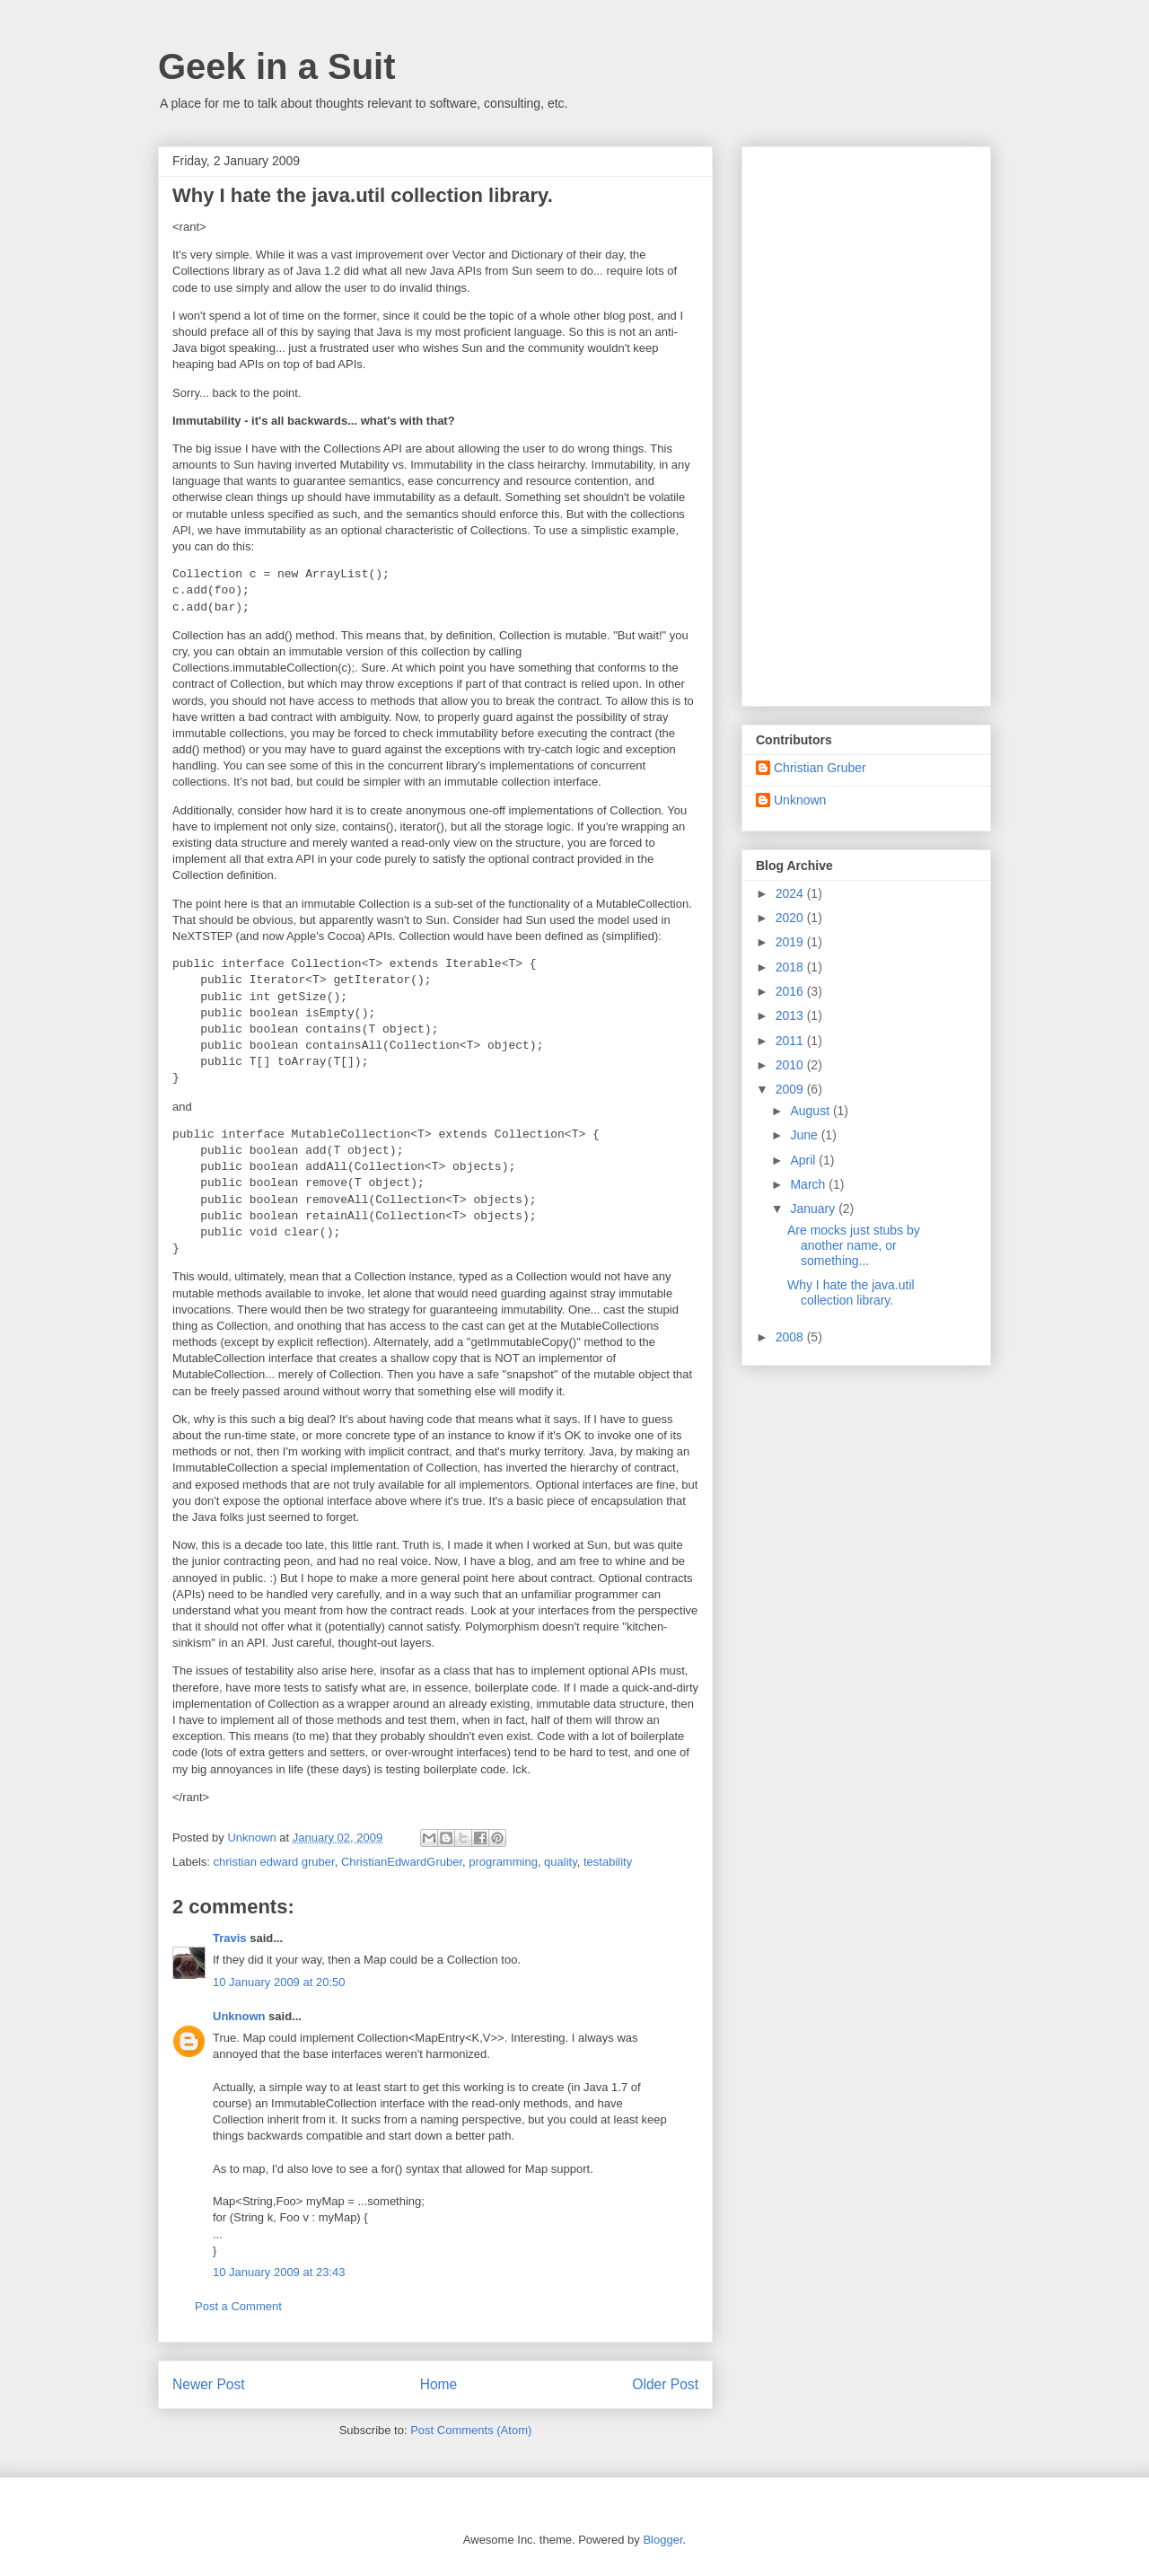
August (811, 1110)
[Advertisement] (866, 423)
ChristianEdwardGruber (401, 1861)
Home (439, 2384)
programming (503, 1861)
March (809, 1184)
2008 (791, 1337)
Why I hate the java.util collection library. (851, 1292)
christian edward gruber (274, 1861)
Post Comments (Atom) (470, 2430)
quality (560, 1861)
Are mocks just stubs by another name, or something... (853, 1245)
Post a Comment (238, 2306)
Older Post (665, 2384)
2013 (791, 1015)
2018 (791, 967)
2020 (791, 917)
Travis (230, 1938)
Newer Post (208, 2384)
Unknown (239, 2016)
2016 (791, 991)
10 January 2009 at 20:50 (279, 1982)
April (804, 1160)
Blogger (662, 2539)
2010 (791, 1065)
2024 (791, 893)
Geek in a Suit (277, 66)
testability (607, 1861)
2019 (791, 942)
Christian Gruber (820, 767)
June (805, 1135)
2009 (791, 1089)
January (814, 1208)
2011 (791, 1040)
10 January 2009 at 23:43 (279, 2272)
